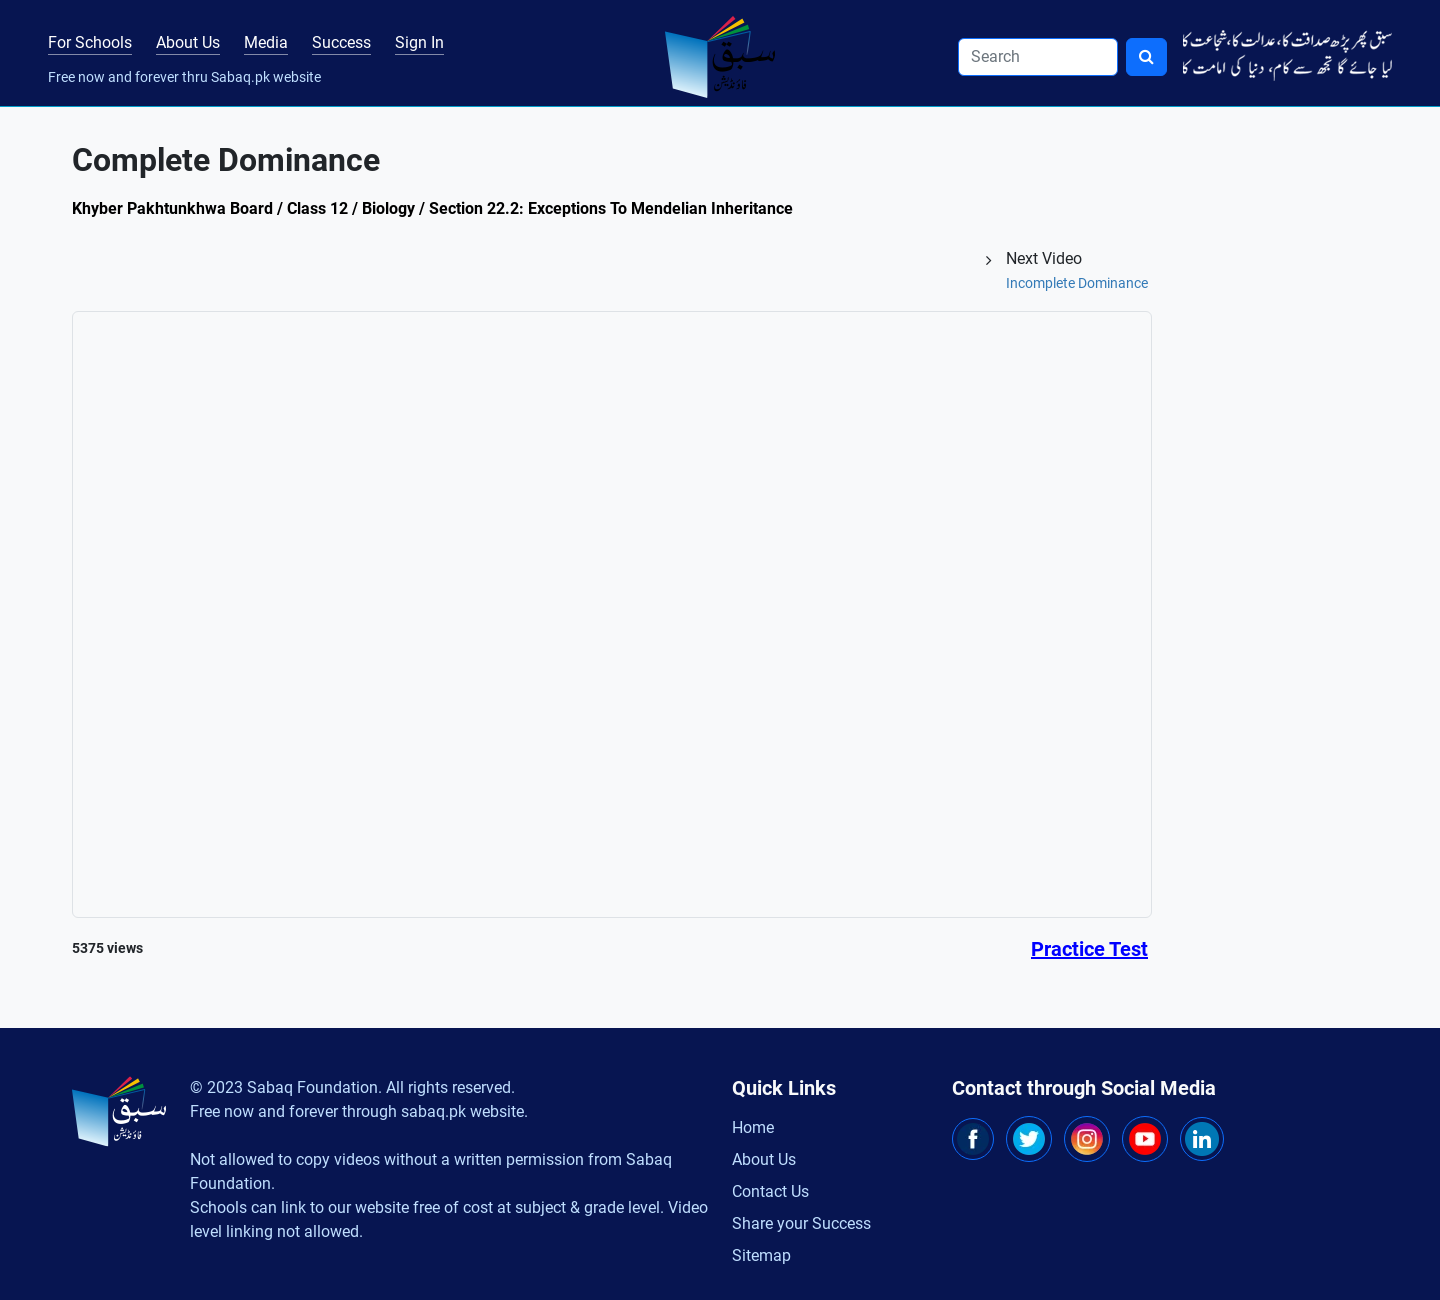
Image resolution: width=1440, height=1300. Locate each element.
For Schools (90, 42)
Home (753, 1127)
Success (341, 42)
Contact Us (770, 1191)
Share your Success (801, 1223)
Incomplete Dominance (1077, 283)
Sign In (419, 42)
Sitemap (761, 1255)
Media (266, 42)
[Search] (1038, 57)
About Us (188, 42)
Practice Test (1089, 949)
